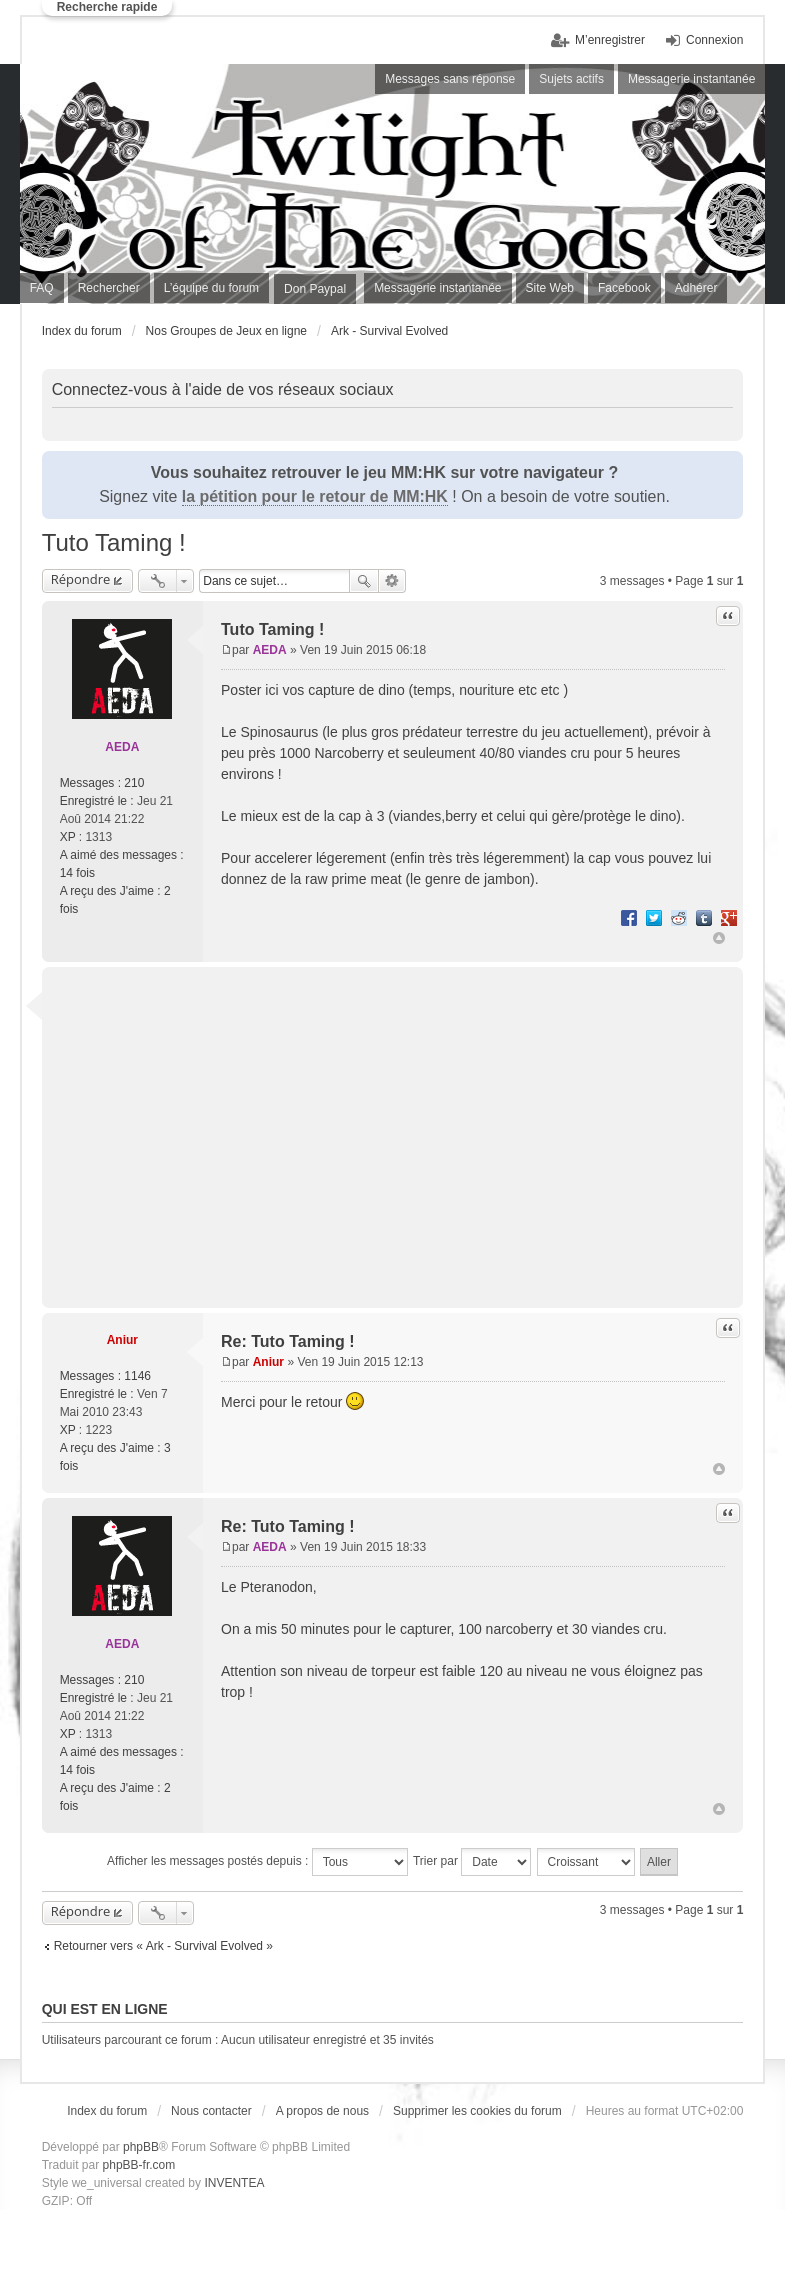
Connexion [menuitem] (714, 40)
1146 (137, 1376)
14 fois (77, 873)
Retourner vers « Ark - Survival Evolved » (163, 1946)
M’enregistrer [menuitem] (610, 40)
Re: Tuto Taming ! (288, 1341)
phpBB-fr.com (139, 2165)
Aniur (122, 1340)
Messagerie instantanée (437, 288)
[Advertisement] (414, 1125)
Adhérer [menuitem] (696, 288)
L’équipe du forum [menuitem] (211, 288)
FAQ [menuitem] (42, 288)
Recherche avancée (392, 581)
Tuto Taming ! (114, 542)
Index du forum (82, 331)
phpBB (141, 2147)
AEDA (122, 747)
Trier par (472, 1862)
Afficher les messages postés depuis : (257, 1862)
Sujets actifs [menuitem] (571, 79)
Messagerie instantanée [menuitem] (691, 79)
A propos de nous (322, 2111)
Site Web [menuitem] (550, 288)
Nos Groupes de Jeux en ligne (226, 331)
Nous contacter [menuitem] (211, 2111)
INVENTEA (234, 2183)
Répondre (81, 579)
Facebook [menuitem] (624, 288)
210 (134, 783)
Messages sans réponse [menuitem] (450, 79)
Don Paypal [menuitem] (315, 289)
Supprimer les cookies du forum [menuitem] (477, 2111)
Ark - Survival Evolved (389, 331)
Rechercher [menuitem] (109, 288)
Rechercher (364, 581)
